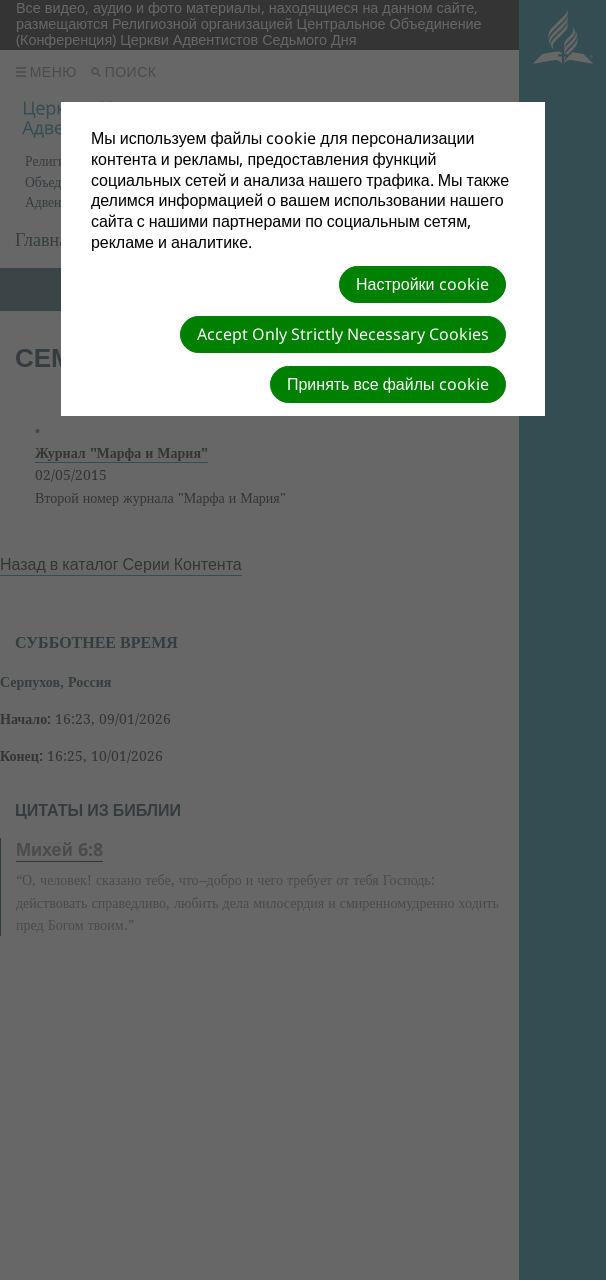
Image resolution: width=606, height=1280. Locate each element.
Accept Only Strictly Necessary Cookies (343, 334)
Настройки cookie (422, 284)
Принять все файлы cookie (388, 384)
